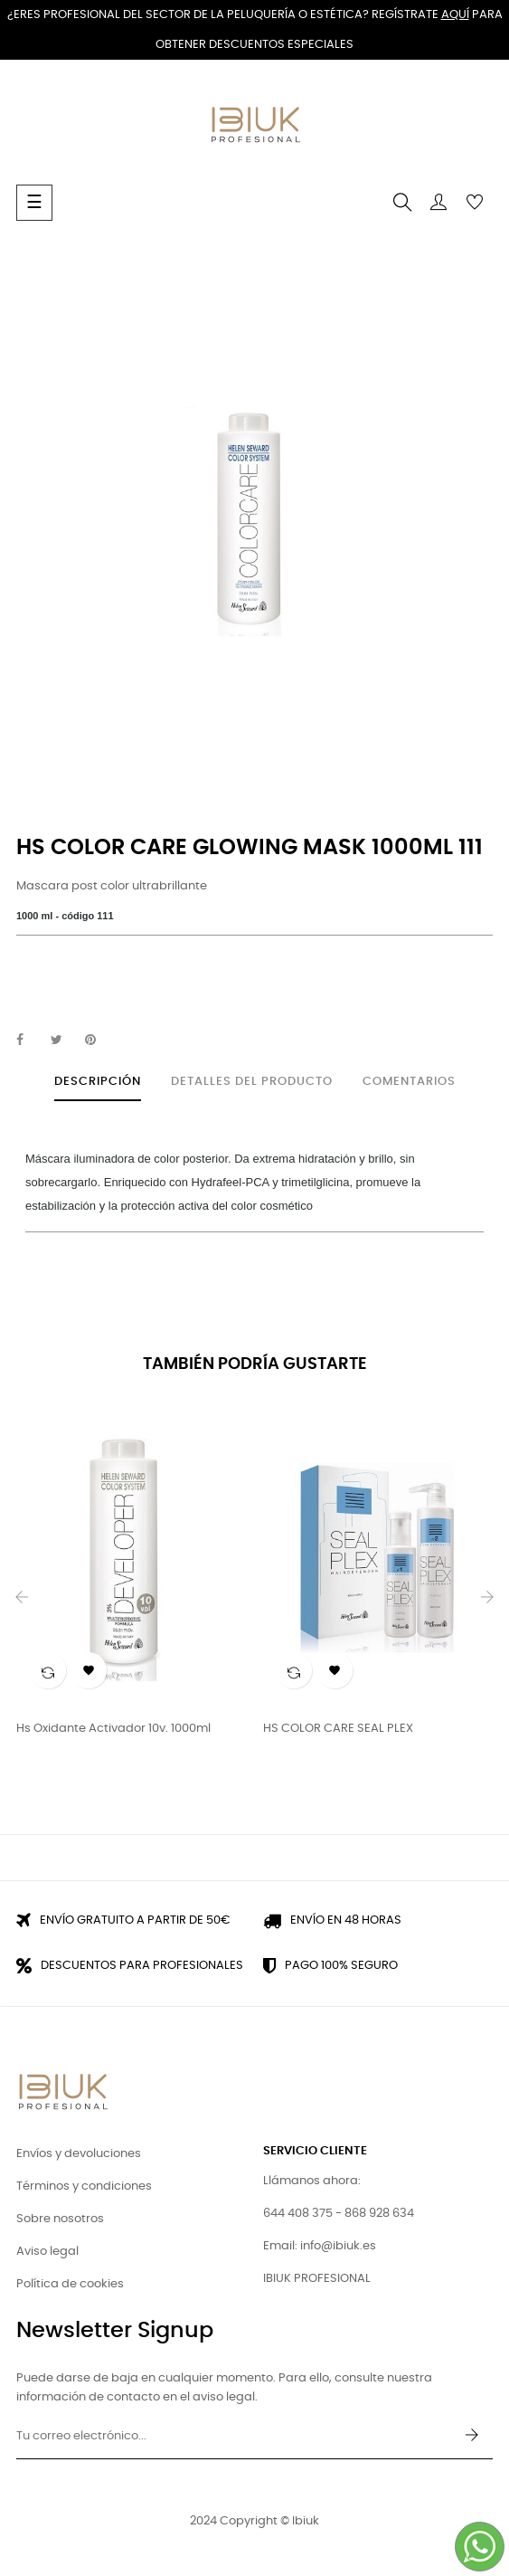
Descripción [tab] (97, 1082)
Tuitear (64, 1040)
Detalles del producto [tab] (252, 1082)
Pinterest (98, 1040)
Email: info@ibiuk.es (319, 2246)
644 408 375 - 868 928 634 (338, 2214)
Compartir (29, 1040)
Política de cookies (70, 2284)
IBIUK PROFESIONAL (317, 2279)
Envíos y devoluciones (78, 2154)
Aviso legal (47, 2252)
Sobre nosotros (60, 2219)
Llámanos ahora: (312, 2181)
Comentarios (409, 1082)
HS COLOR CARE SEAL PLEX (338, 1729)
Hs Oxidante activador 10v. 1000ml (113, 1729)
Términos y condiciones (84, 2186)
